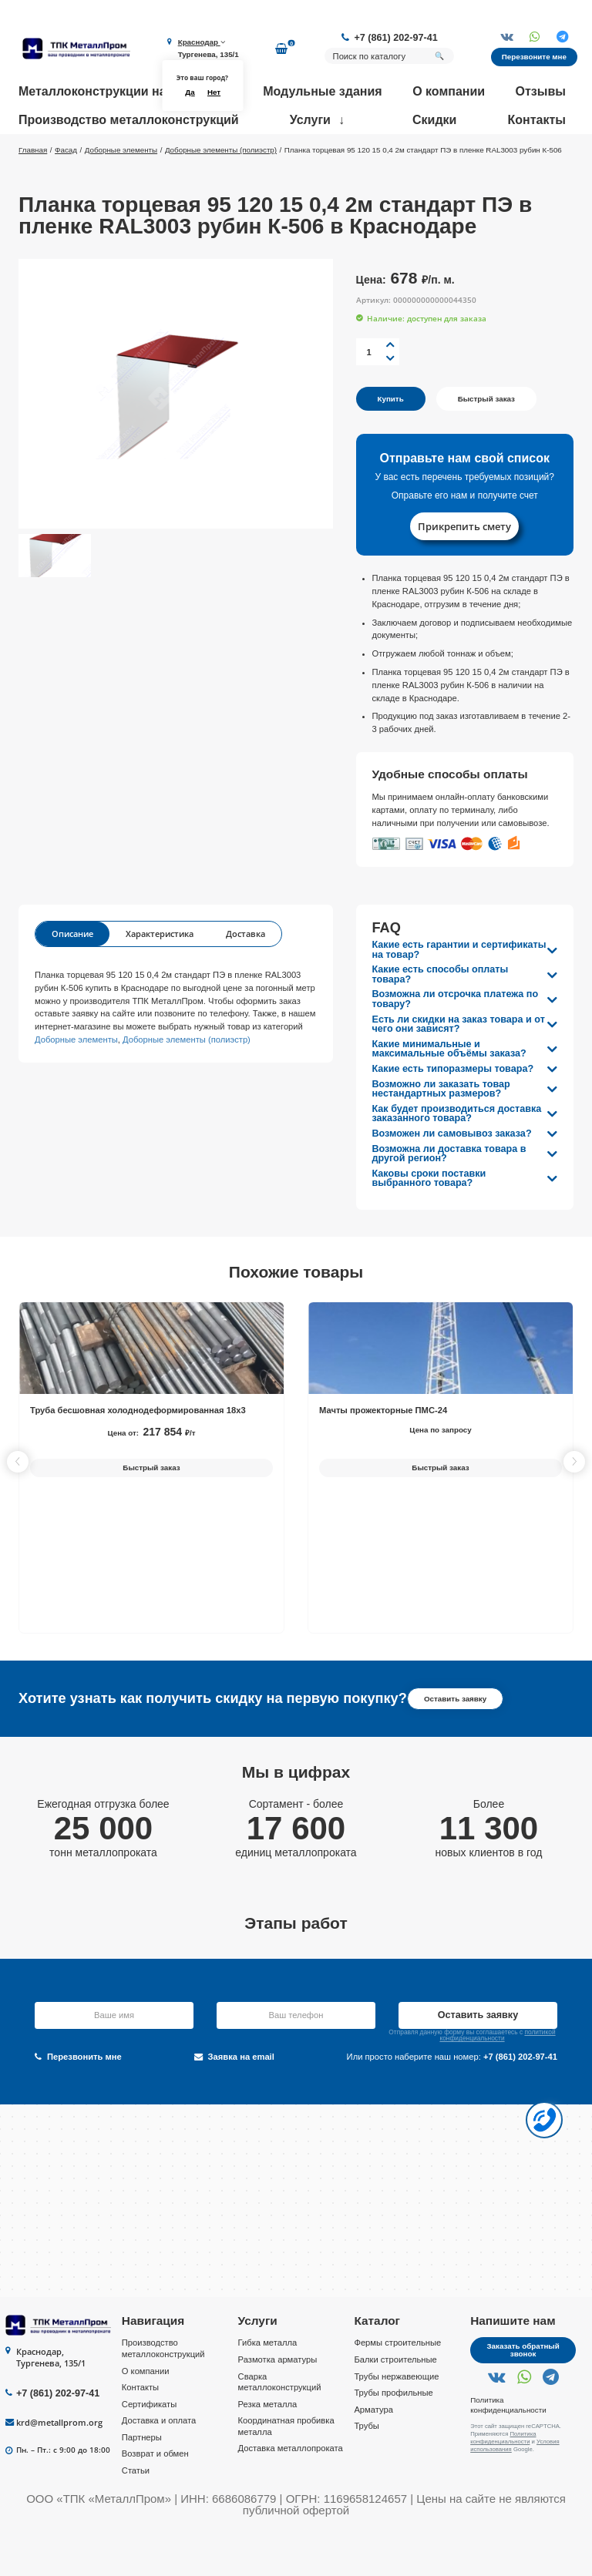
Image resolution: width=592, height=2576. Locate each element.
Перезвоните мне (534, 56)
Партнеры (142, 2482)
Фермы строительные (397, 2388)
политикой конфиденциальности (497, 2080)
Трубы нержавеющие (396, 2421)
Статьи (136, 2515)
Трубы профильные (393, 2437)
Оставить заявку (455, 1743)
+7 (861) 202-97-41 (396, 37)
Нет (213, 92)
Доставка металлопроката (290, 2493)
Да (189, 92)
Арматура (373, 2454)
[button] (574, 1506)
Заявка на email (234, 2101)
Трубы (366, 2470)
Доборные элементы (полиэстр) (187, 1084)
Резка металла (268, 2448)
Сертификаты (149, 2448)
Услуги (310, 119)
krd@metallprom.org (59, 2467)
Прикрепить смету (464, 571)
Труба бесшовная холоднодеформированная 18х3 (138, 1454)
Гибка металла (268, 2388)
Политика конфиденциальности (508, 2449)
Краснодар (201, 42)
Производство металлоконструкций (128, 119)
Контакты (537, 119)
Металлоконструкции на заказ (110, 91)
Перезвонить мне (78, 2101)
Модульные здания (322, 91)
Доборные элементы (76, 1084)
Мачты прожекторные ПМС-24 (383, 1454)
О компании (448, 91)
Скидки (434, 119)
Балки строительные (395, 2404)
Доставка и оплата (159, 2465)
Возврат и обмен (155, 2499)
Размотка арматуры (278, 2404)
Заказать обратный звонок (522, 2395)
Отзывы (541, 91)
